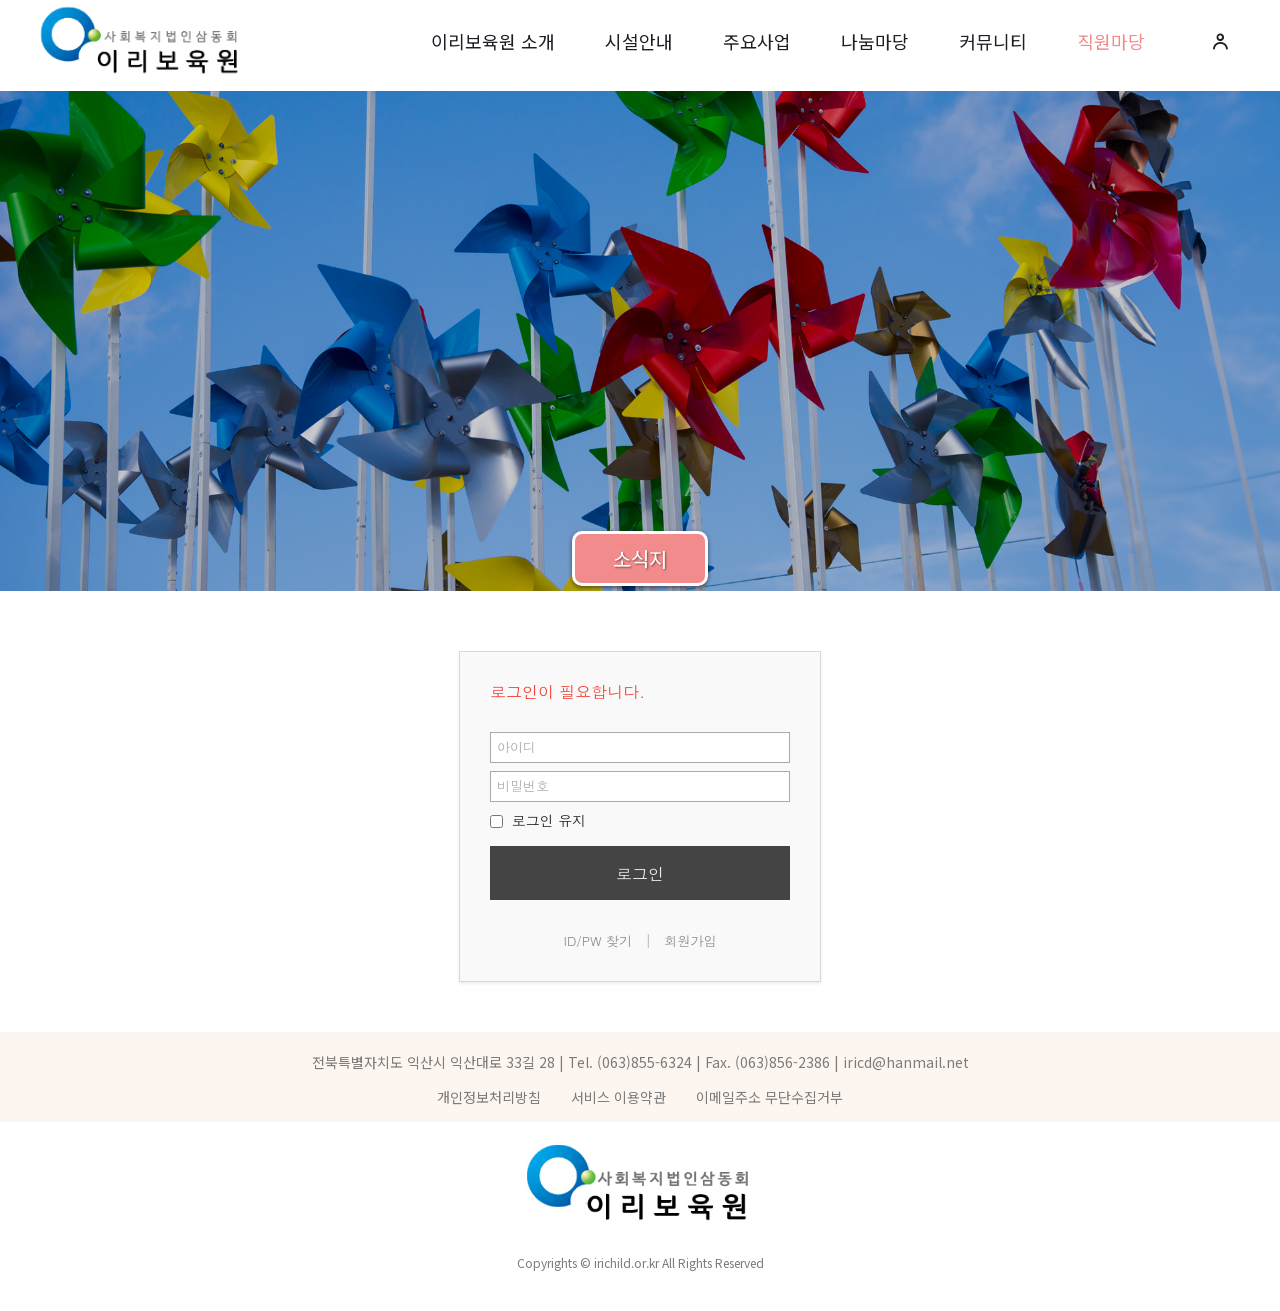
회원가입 (690, 940)
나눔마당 (875, 41)
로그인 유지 (538, 820)
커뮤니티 (993, 41)
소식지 (640, 558)
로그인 (640, 873)
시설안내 (639, 41)
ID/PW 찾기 (598, 940)
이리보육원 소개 (493, 41)
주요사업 (757, 41)
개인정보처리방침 (489, 1097)
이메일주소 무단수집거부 (769, 1097)
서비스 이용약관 (618, 1097)
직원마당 (1111, 41)
